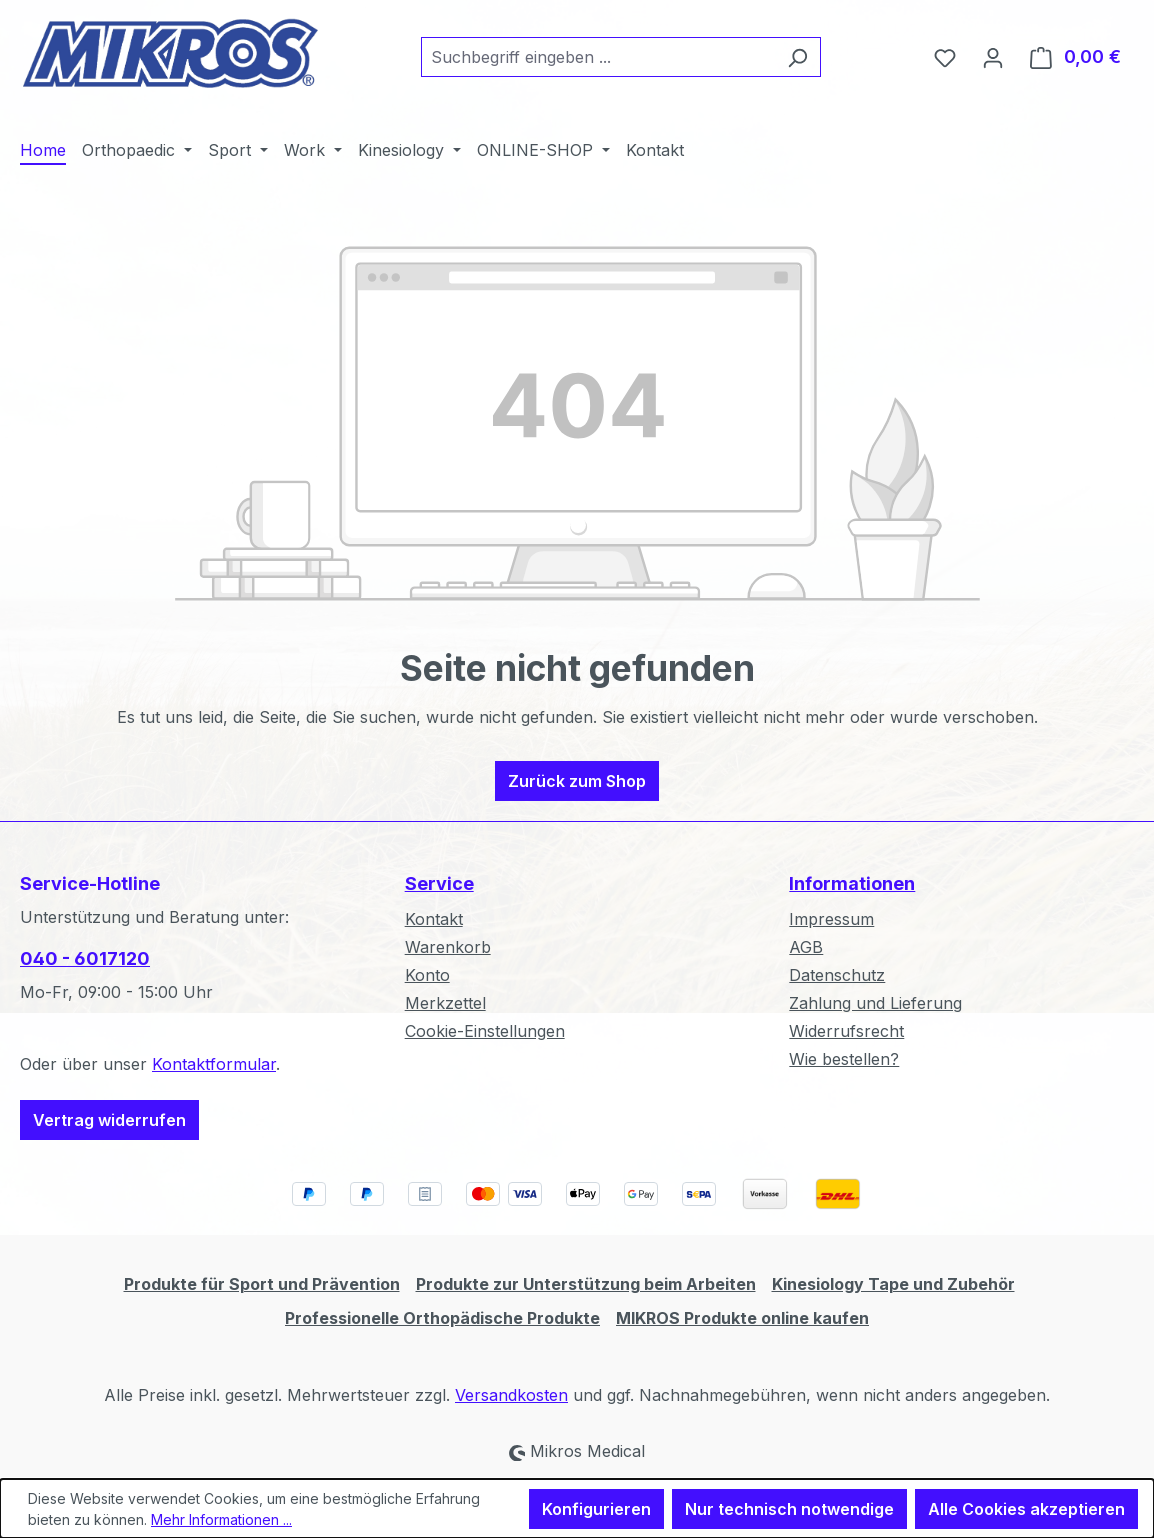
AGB (806, 947)
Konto (427, 975)
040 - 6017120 (85, 958)
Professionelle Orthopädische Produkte (442, 1318)
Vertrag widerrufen (109, 1120)
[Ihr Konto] (993, 57)
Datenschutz (837, 975)
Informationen (852, 883)
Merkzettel (445, 1003)
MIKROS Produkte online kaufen (742, 1318)
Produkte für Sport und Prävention (262, 1284)
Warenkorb (448, 947)
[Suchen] (797, 57)
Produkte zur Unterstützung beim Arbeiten (586, 1284)
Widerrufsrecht (846, 1031)
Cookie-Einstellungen (485, 1031)
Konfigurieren (596, 1509)
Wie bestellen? (844, 1059)
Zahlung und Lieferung (875, 1003)
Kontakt (434, 919)
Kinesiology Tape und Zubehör (893, 1284)
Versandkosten (511, 1395)
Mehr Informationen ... (221, 1519)
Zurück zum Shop (577, 781)
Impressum (831, 919)
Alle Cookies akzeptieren (1026, 1509)
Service (439, 883)
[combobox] (598, 57)
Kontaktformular (214, 1064)
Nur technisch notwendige (789, 1509)
